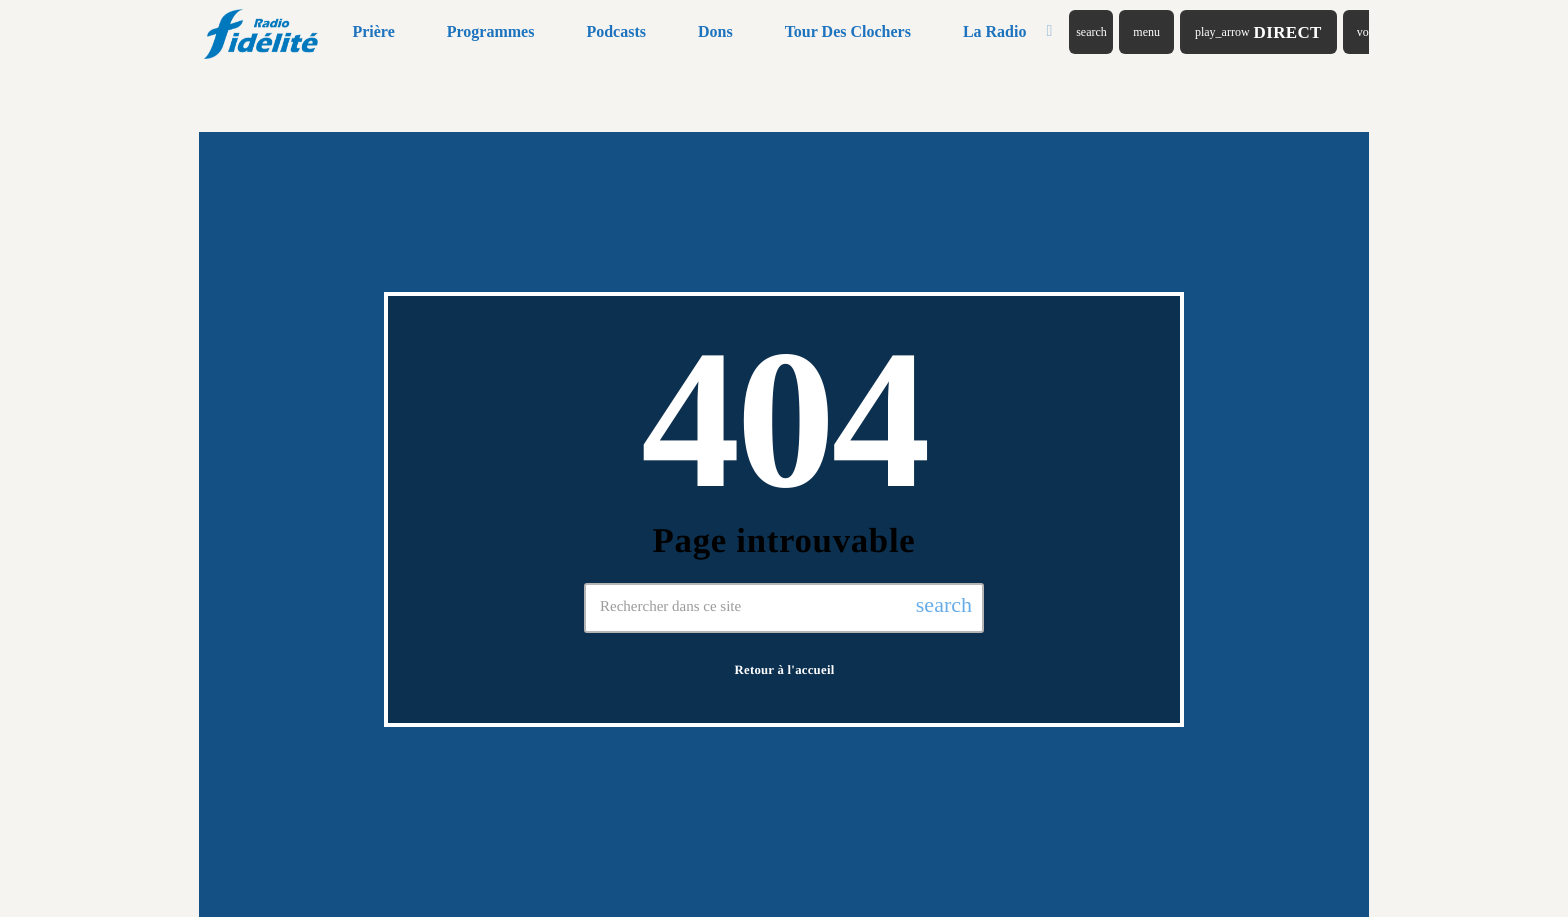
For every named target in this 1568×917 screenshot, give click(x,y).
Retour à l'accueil (785, 670)
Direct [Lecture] (1258, 32)
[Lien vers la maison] (262, 32)
